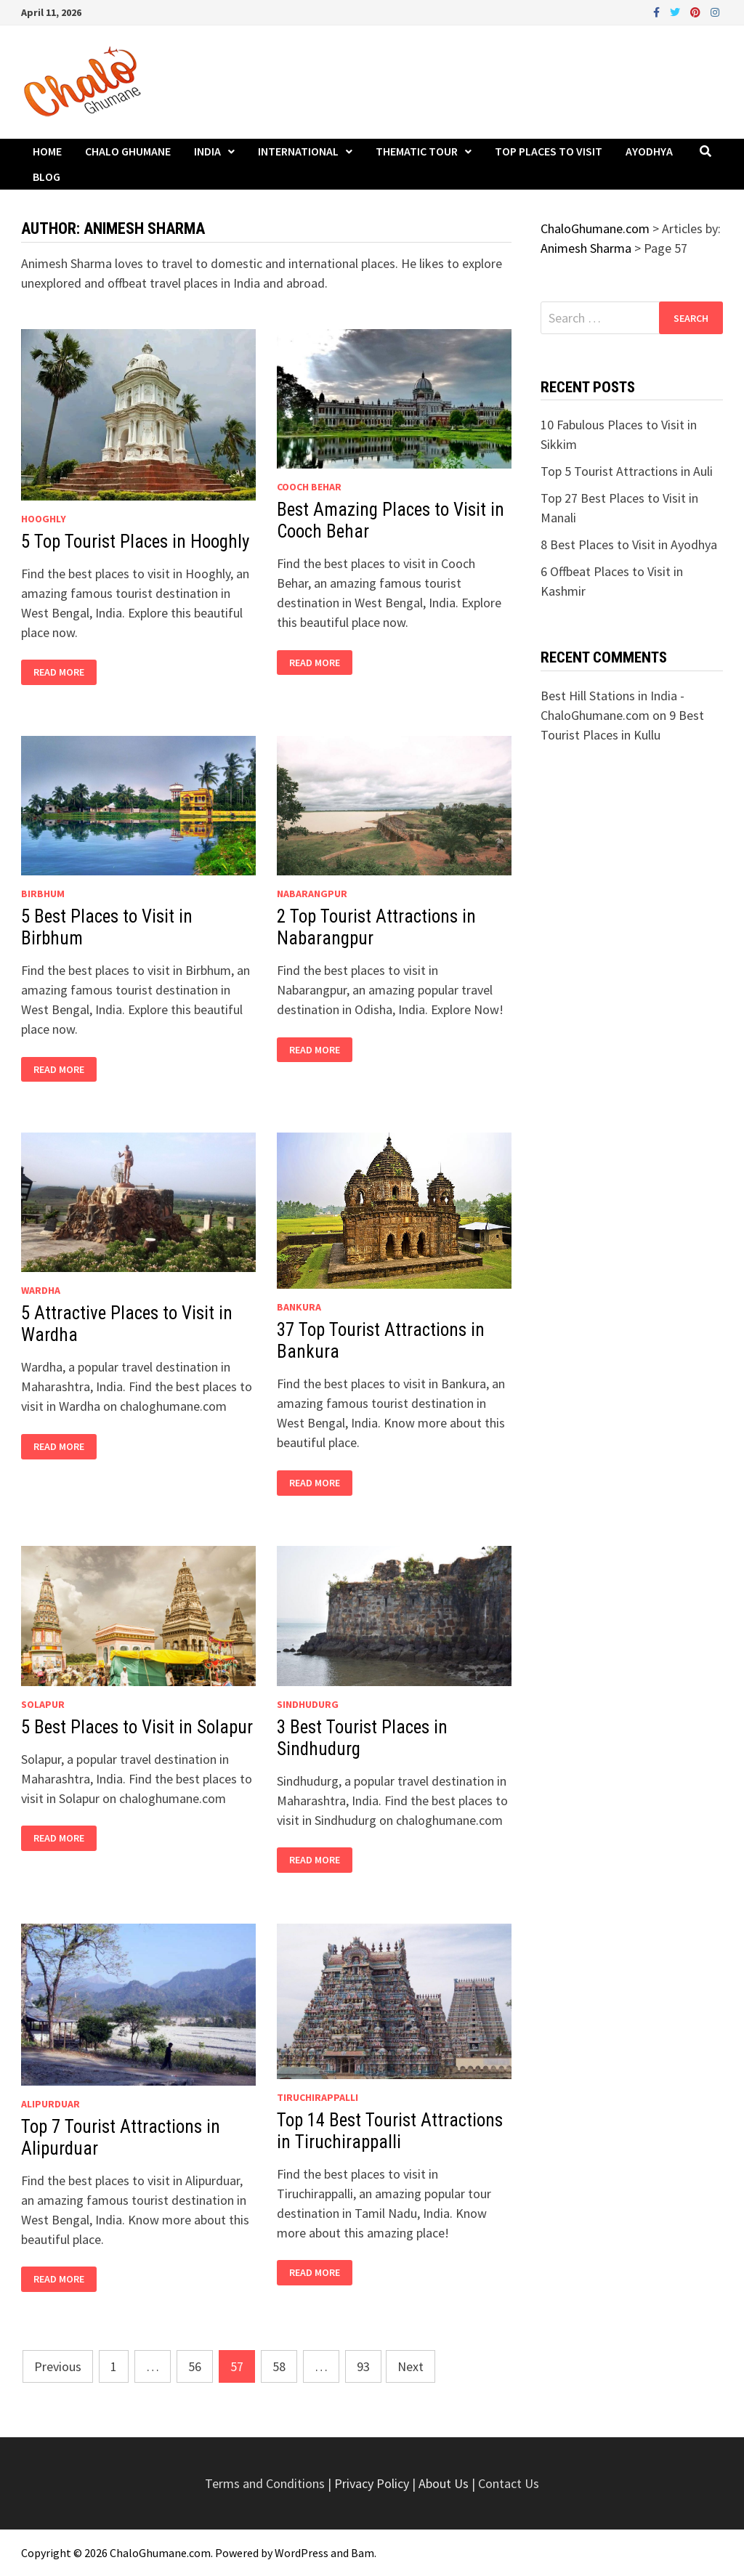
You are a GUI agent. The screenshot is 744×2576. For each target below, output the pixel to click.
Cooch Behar (309, 486)
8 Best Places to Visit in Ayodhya (629, 544)
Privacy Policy (373, 2483)
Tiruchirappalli (317, 2097)
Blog (46, 176)
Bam (362, 2552)
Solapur (43, 1704)
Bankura (299, 1306)
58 (279, 2366)
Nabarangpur (312, 893)
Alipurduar (50, 2103)
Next (410, 2366)
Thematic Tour (417, 151)
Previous (57, 2366)
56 (194, 2366)
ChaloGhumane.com (160, 2552)
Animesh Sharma (586, 248)
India (207, 151)
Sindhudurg (308, 1704)
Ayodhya (649, 151)
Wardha (40, 1290)
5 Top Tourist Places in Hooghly (135, 541)
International (298, 151)
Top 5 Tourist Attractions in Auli (627, 471)
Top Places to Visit (548, 151)
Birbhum (43, 893)
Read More (58, 672)
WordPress (301, 2552)
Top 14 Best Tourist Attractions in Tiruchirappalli (390, 2131)
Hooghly (43, 518)
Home (47, 151)
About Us (443, 2483)
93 (363, 2366)
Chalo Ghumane (128, 151)
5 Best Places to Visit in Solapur (137, 1727)
